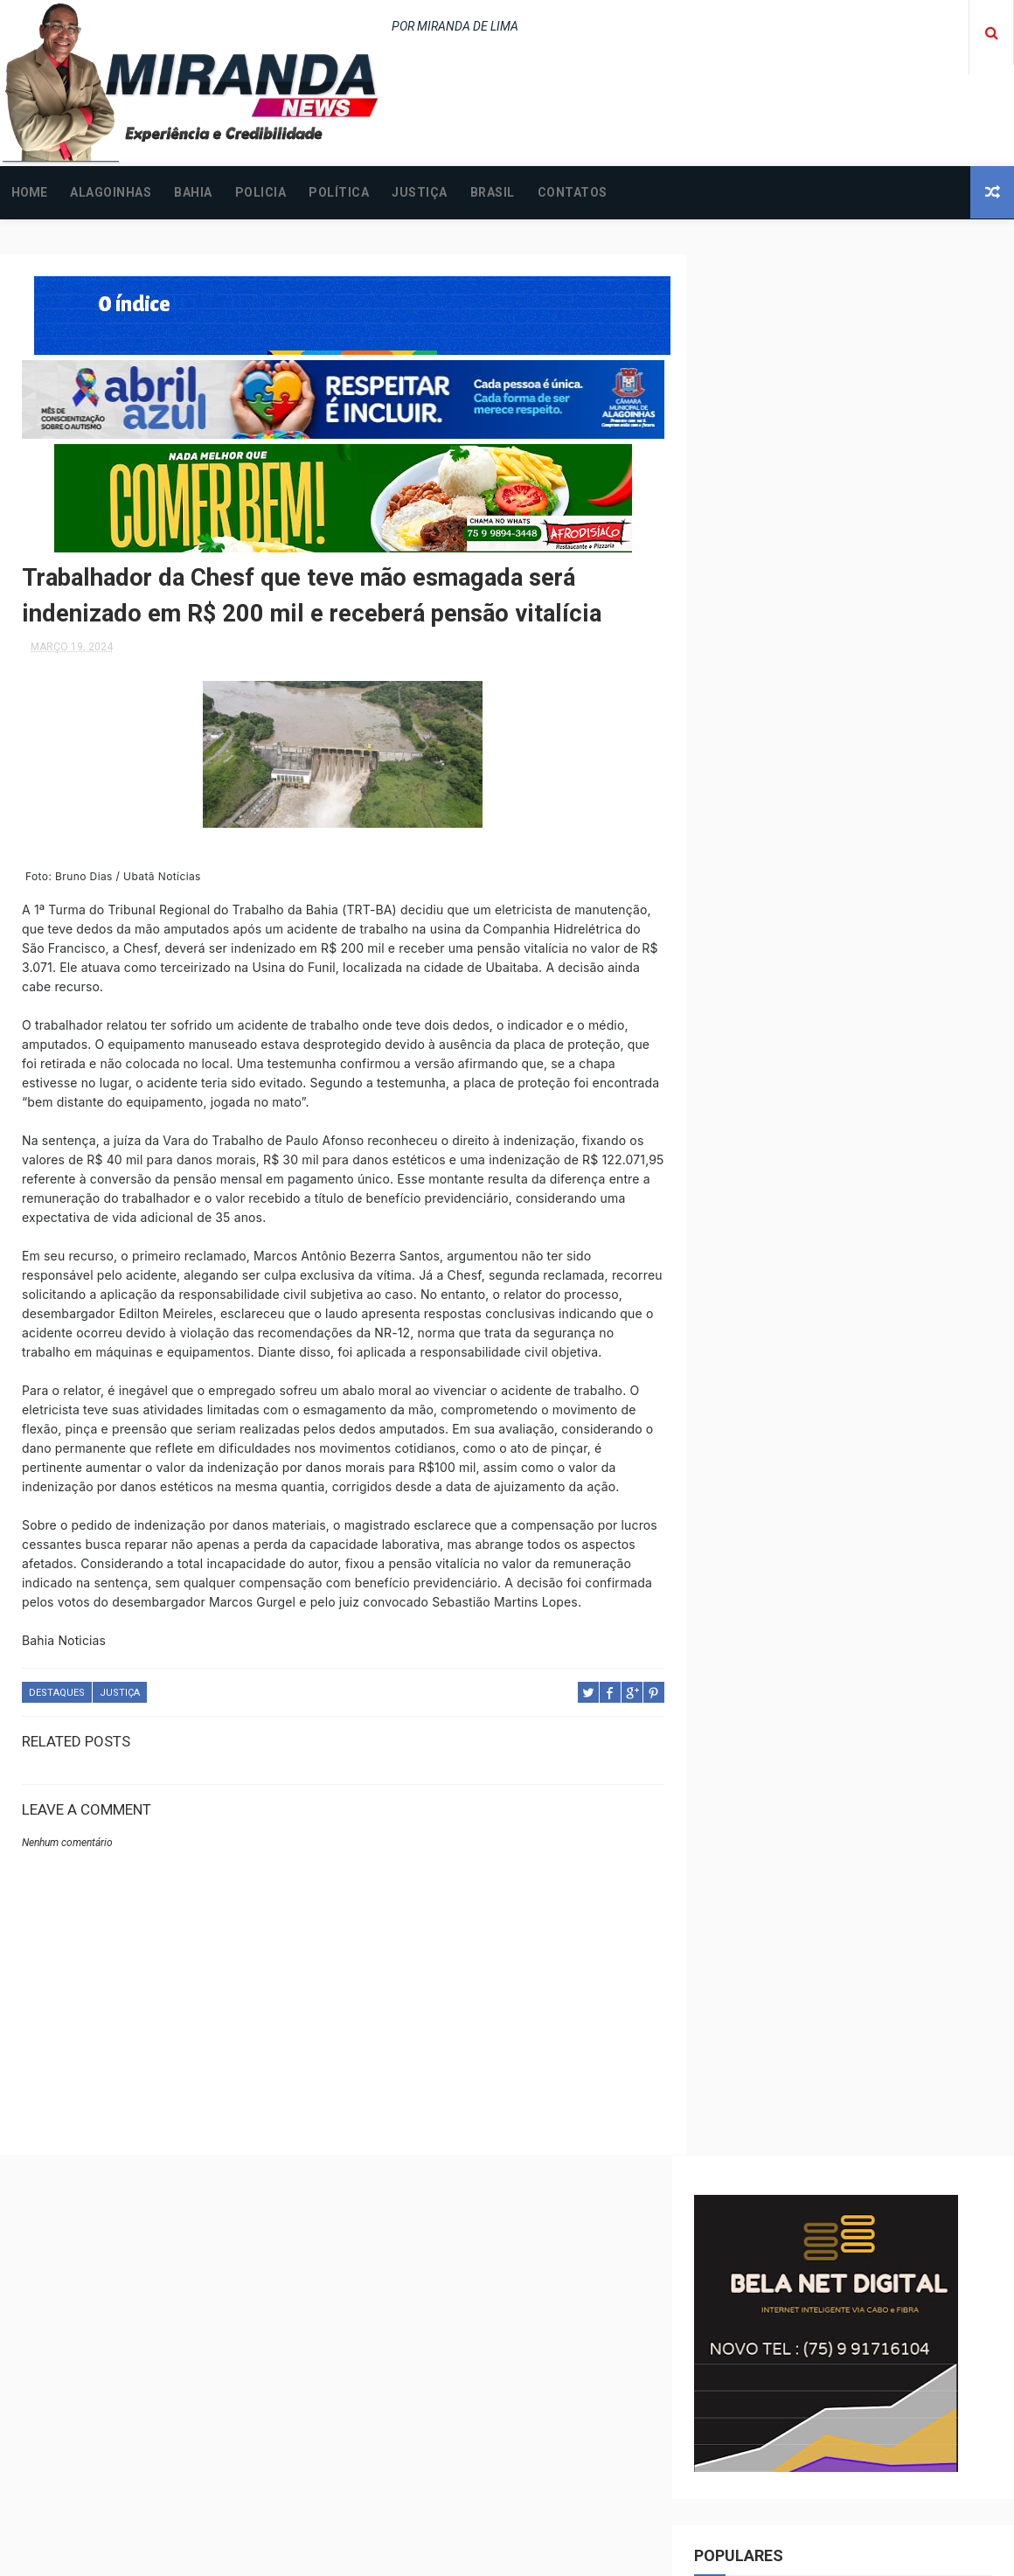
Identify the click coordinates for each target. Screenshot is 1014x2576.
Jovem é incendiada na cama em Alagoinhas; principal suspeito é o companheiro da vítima (879, 2473)
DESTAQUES (57, 1729)
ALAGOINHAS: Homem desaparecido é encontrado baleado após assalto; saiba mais (892, 2398)
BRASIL (492, 192)
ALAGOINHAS (110, 192)
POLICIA (261, 192)
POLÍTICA (339, 192)
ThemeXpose (474, 2553)
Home (29, 192)
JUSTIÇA (420, 192)
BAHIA (193, 192)
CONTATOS (573, 192)
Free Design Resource (577, 2553)
